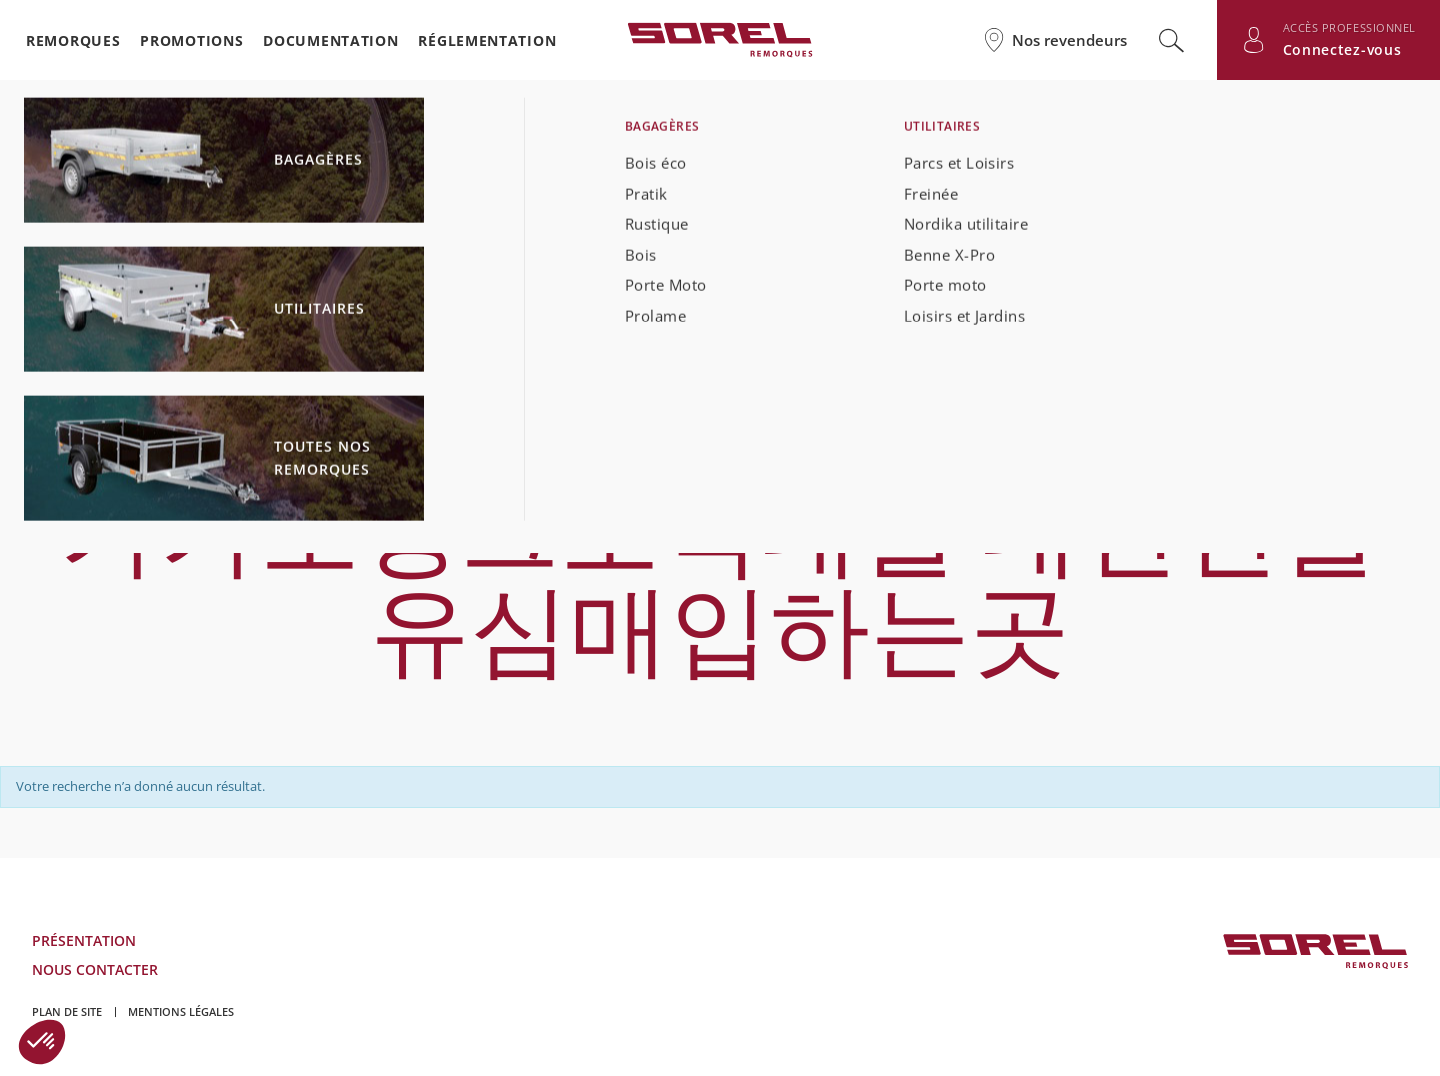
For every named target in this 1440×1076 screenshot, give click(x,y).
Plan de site (67, 1011)
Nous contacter (95, 969)
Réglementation (487, 40)
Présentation (84, 940)
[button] (42, 1042)
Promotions (191, 40)
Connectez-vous (1342, 49)
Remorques (73, 40)
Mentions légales (181, 1011)
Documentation (330, 40)
